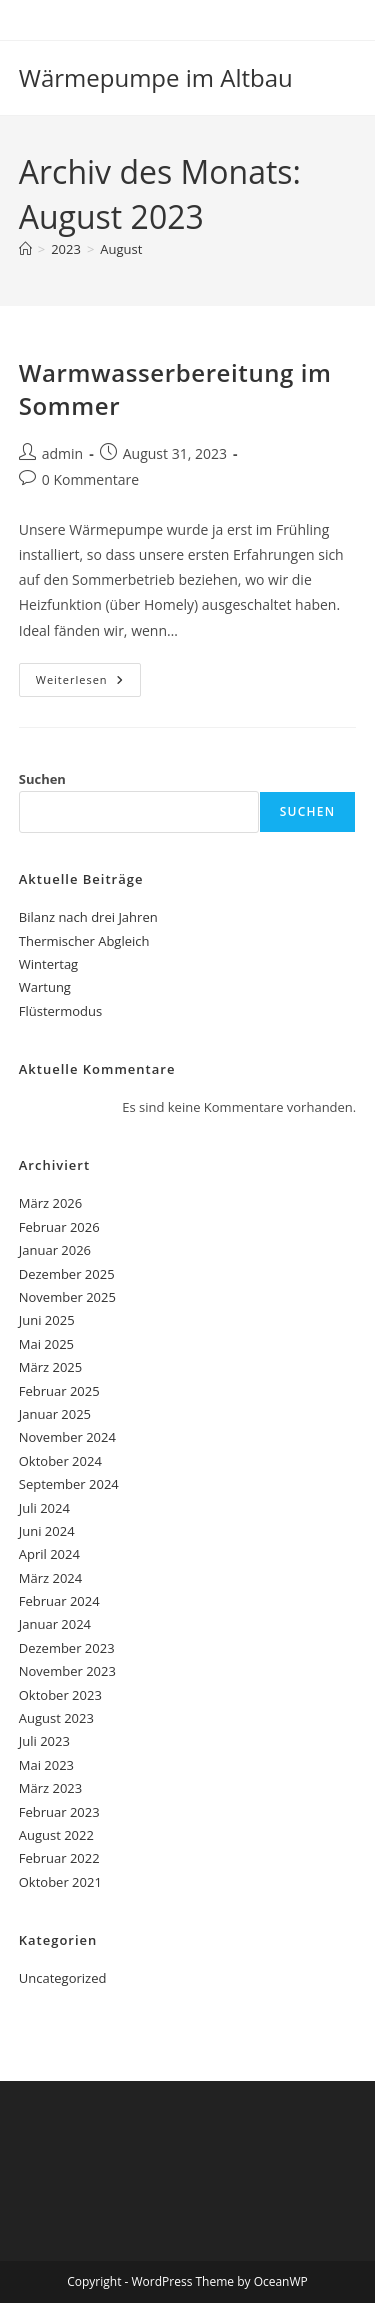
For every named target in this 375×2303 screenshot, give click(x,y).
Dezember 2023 (67, 1648)
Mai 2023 (46, 1765)
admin (62, 453)
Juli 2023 (44, 1741)
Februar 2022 (59, 1858)
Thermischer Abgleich (84, 941)
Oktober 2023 (60, 1695)
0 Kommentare (90, 479)
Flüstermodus (60, 1011)
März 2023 (50, 1788)
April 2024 (49, 1554)
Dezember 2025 (67, 1274)
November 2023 (67, 1671)
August (121, 249)
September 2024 (69, 1484)
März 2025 (50, 1367)
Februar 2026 (59, 1227)
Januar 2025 (55, 1414)
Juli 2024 (44, 1508)
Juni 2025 (47, 1320)
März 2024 (50, 1578)
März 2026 (50, 1203)
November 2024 (67, 1437)
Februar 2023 (59, 1812)
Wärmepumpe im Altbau (156, 77)
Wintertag (48, 964)
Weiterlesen (88, 683)
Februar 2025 (59, 1391)
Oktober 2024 (60, 1461)
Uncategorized (63, 1978)
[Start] (25, 249)
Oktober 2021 (60, 1882)
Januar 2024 (55, 1624)
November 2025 (67, 1297)
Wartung (45, 987)
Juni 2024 (47, 1531)
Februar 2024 (59, 1601)
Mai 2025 (46, 1344)
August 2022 (56, 1835)
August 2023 (56, 1718)
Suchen (42, 779)
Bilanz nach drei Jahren (88, 917)
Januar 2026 (55, 1250)
